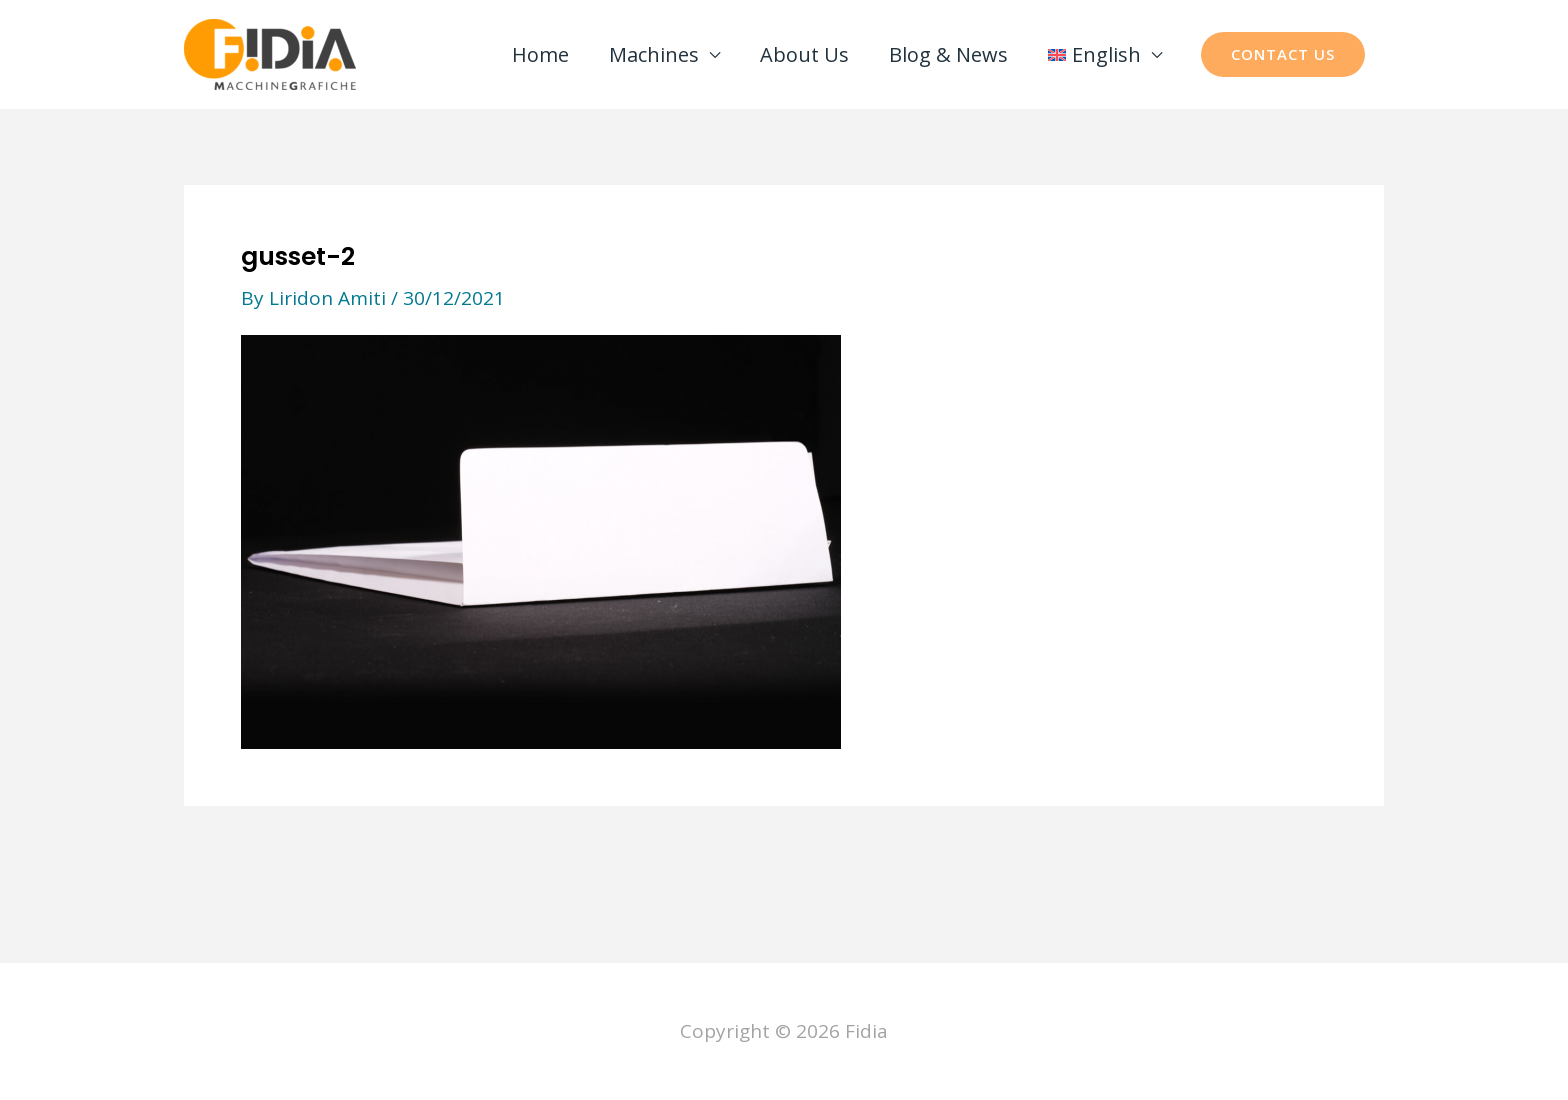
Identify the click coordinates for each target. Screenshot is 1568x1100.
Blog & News (948, 54)
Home (540, 54)
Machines (654, 54)
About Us (804, 54)
